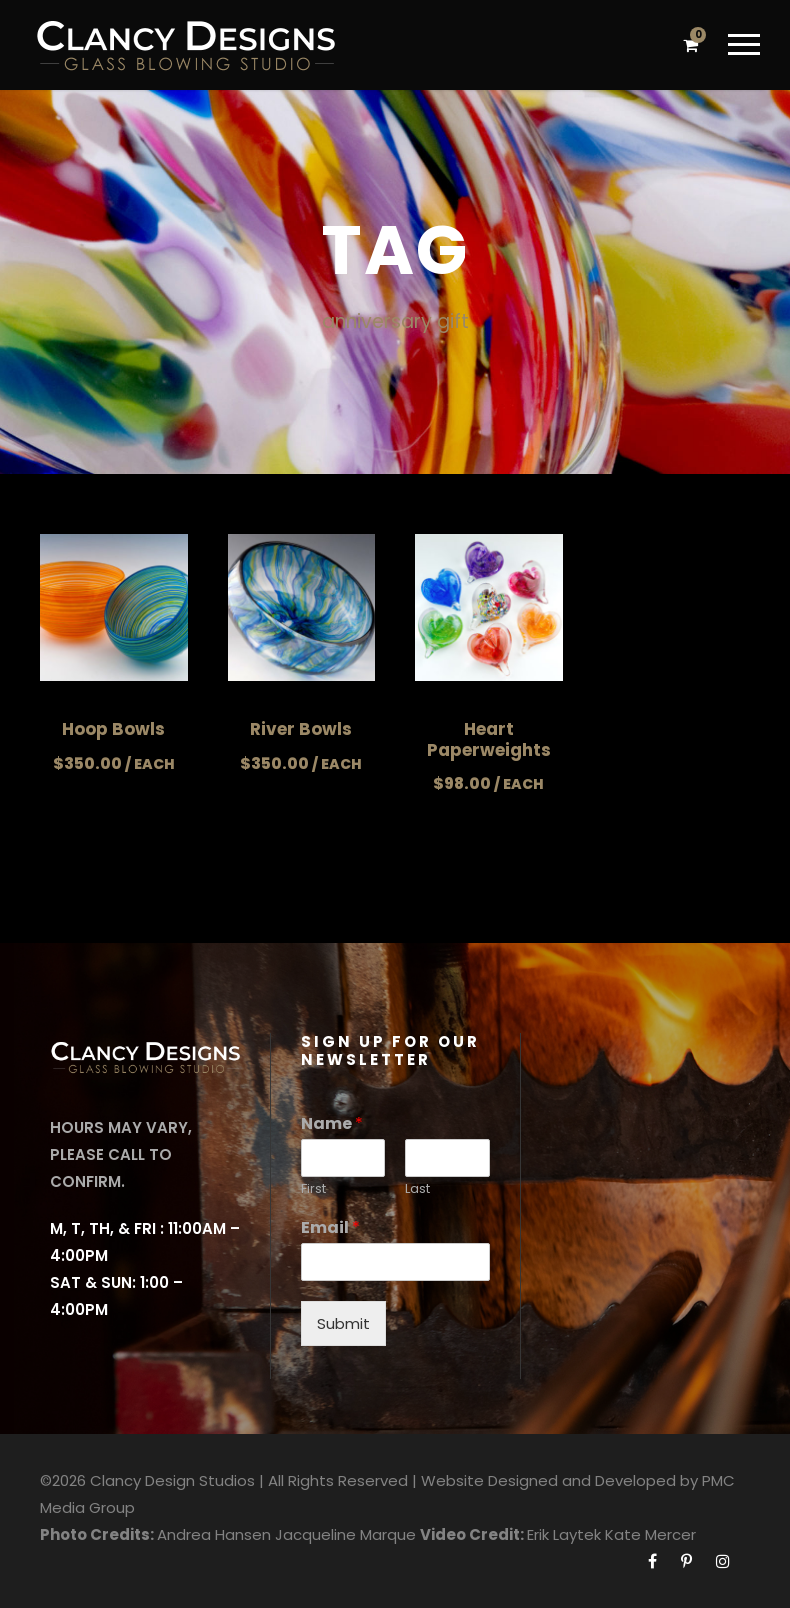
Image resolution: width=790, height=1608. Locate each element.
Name (332, 1124)
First (313, 1189)
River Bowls (301, 729)
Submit (343, 1323)
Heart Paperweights (489, 739)
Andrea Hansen (214, 1534)
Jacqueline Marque (345, 1534)
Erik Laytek (564, 1534)
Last (417, 1189)
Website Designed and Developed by (559, 1480)
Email (330, 1228)
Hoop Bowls (113, 729)
